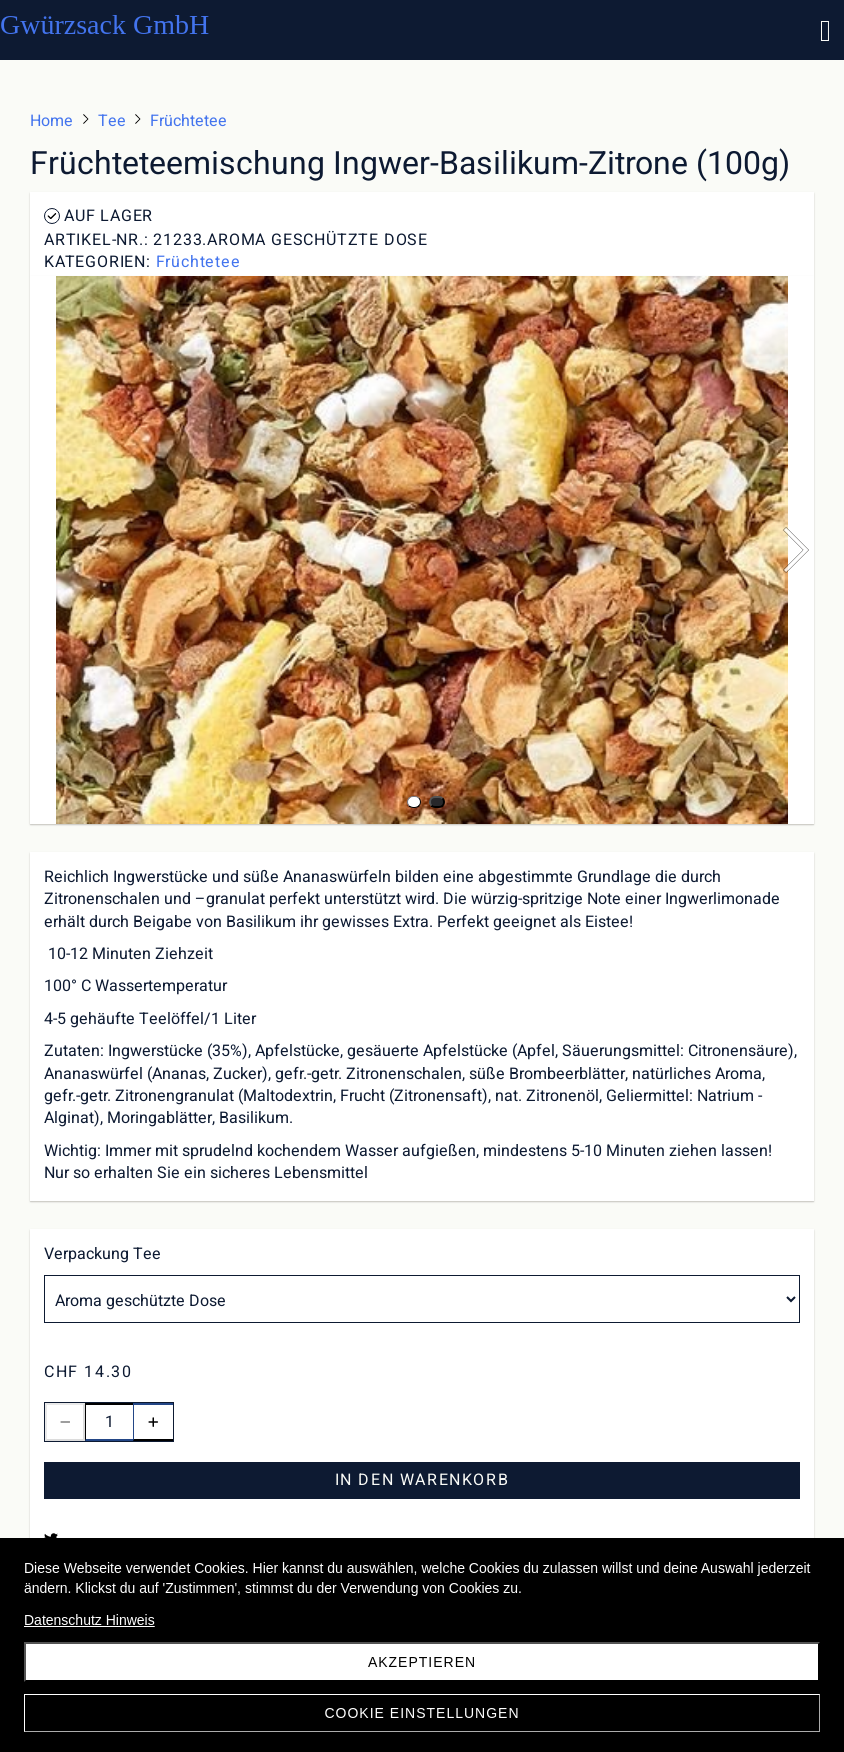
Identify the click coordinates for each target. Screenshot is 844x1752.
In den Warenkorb (422, 1480)
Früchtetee (198, 262)
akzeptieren (422, 1662)
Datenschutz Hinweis (89, 1620)
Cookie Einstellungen (421, 1713)
